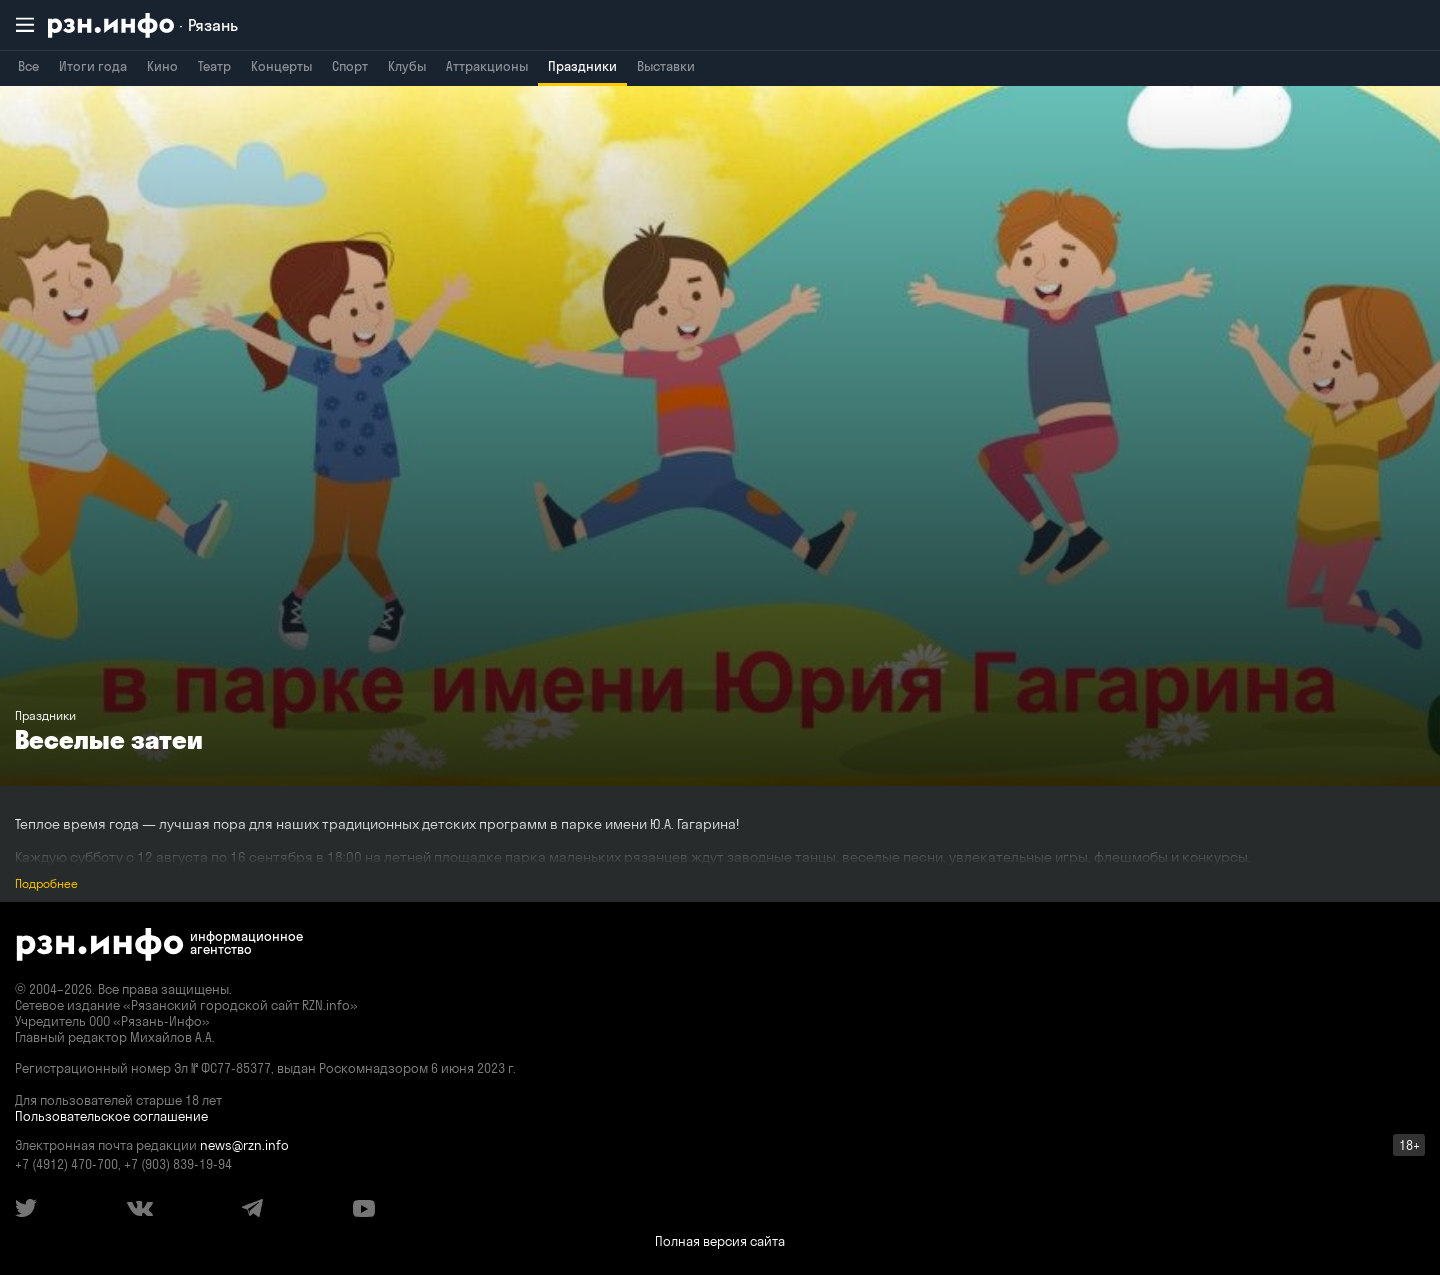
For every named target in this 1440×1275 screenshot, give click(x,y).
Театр (214, 66)
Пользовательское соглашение (111, 1116)
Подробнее (46, 883)
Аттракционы (487, 66)
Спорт (350, 66)
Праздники (582, 66)
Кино (162, 66)
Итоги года (93, 66)
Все (28, 66)
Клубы (407, 66)
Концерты (281, 66)
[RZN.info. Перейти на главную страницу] (143, 25)
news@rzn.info (244, 1145)
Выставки (666, 66)
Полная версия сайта (720, 1241)
